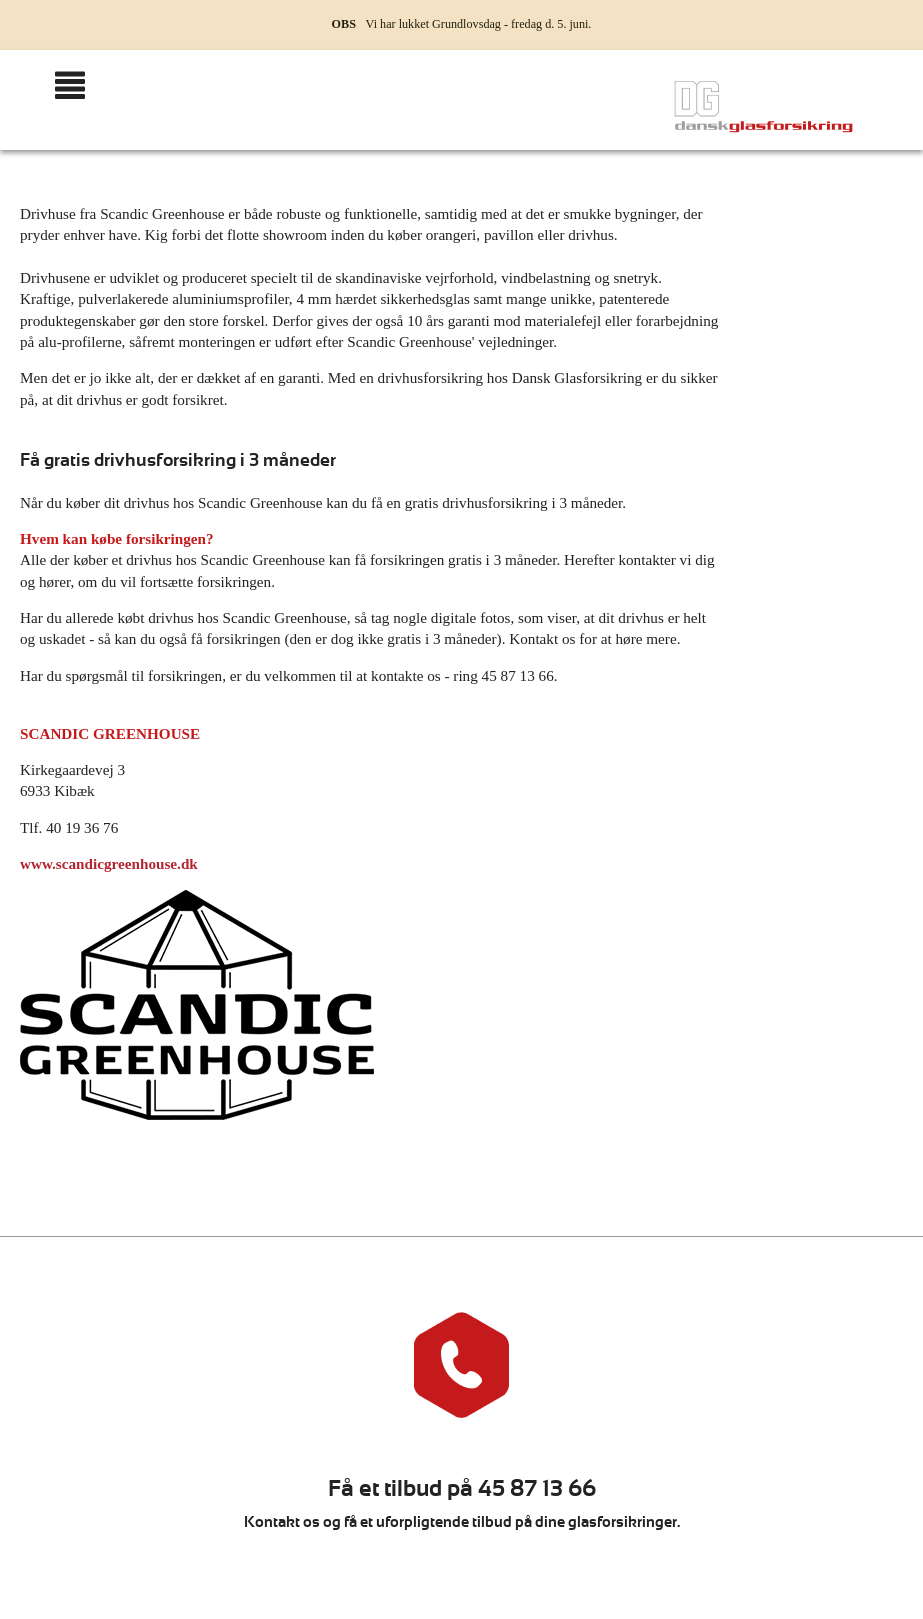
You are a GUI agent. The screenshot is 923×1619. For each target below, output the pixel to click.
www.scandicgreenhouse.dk (109, 863)
